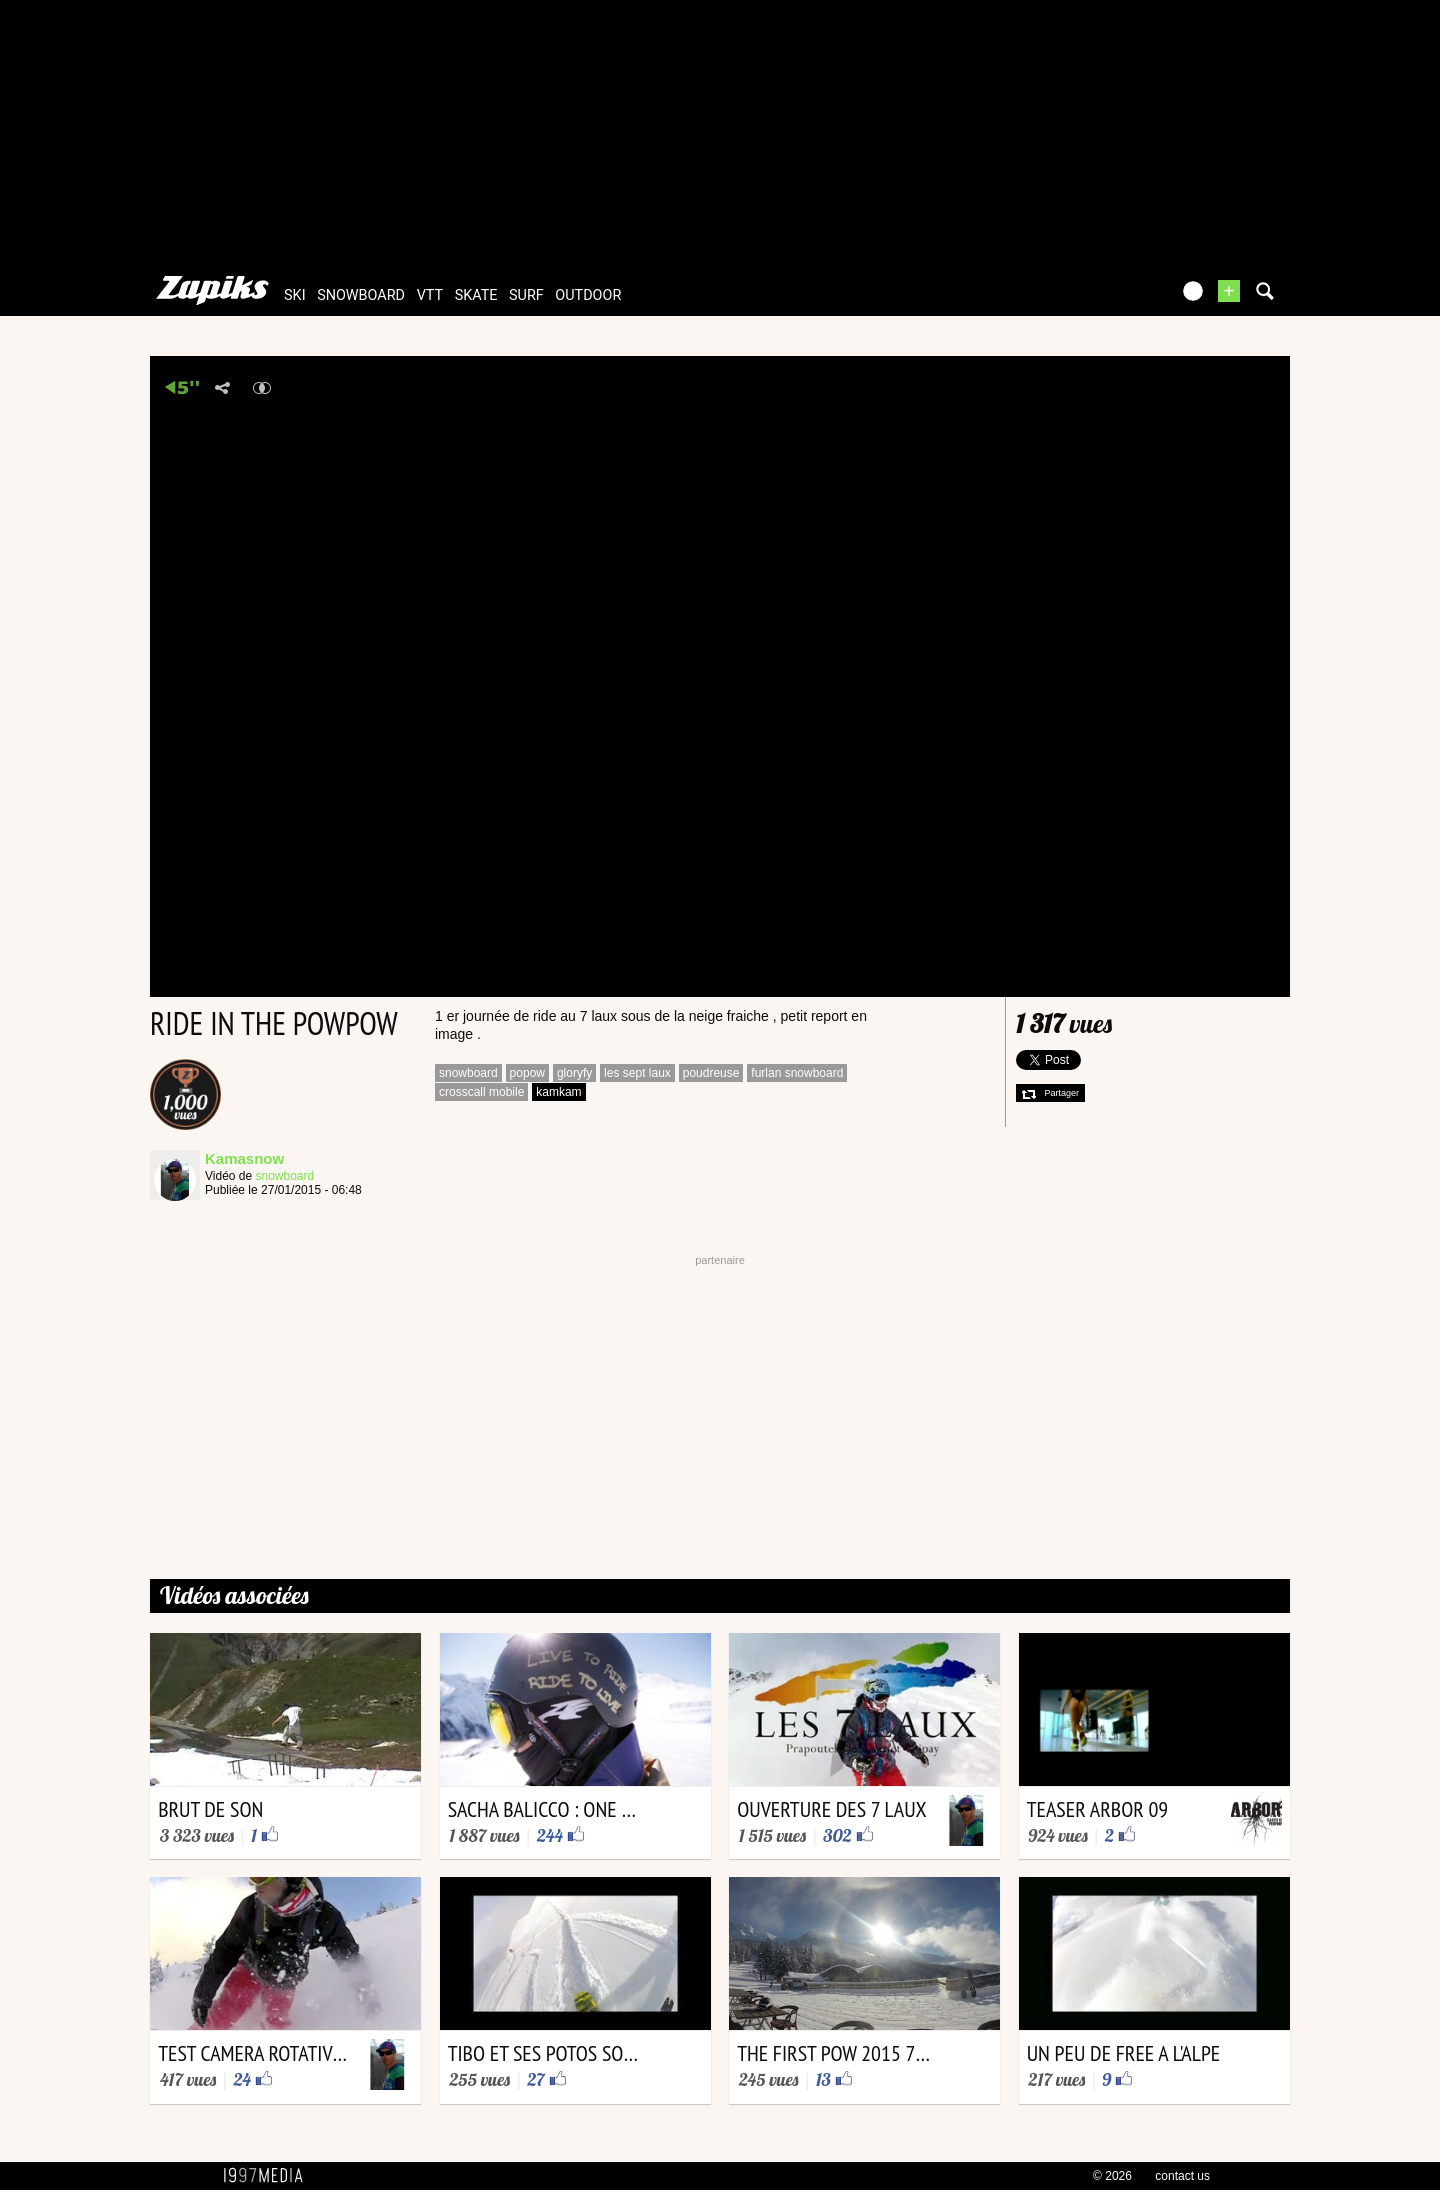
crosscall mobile (481, 1092)
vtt (430, 295)
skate (476, 295)
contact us (1182, 2176)
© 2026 (1112, 2176)
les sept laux (637, 1073)
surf (526, 295)
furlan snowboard (797, 1073)
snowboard (361, 295)
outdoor (588, 295)
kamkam (558, 1092)
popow (527, 1073)
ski (295, 295)
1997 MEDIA (269, 2176)
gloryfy (574, 1073)
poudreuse (711, 1073)
